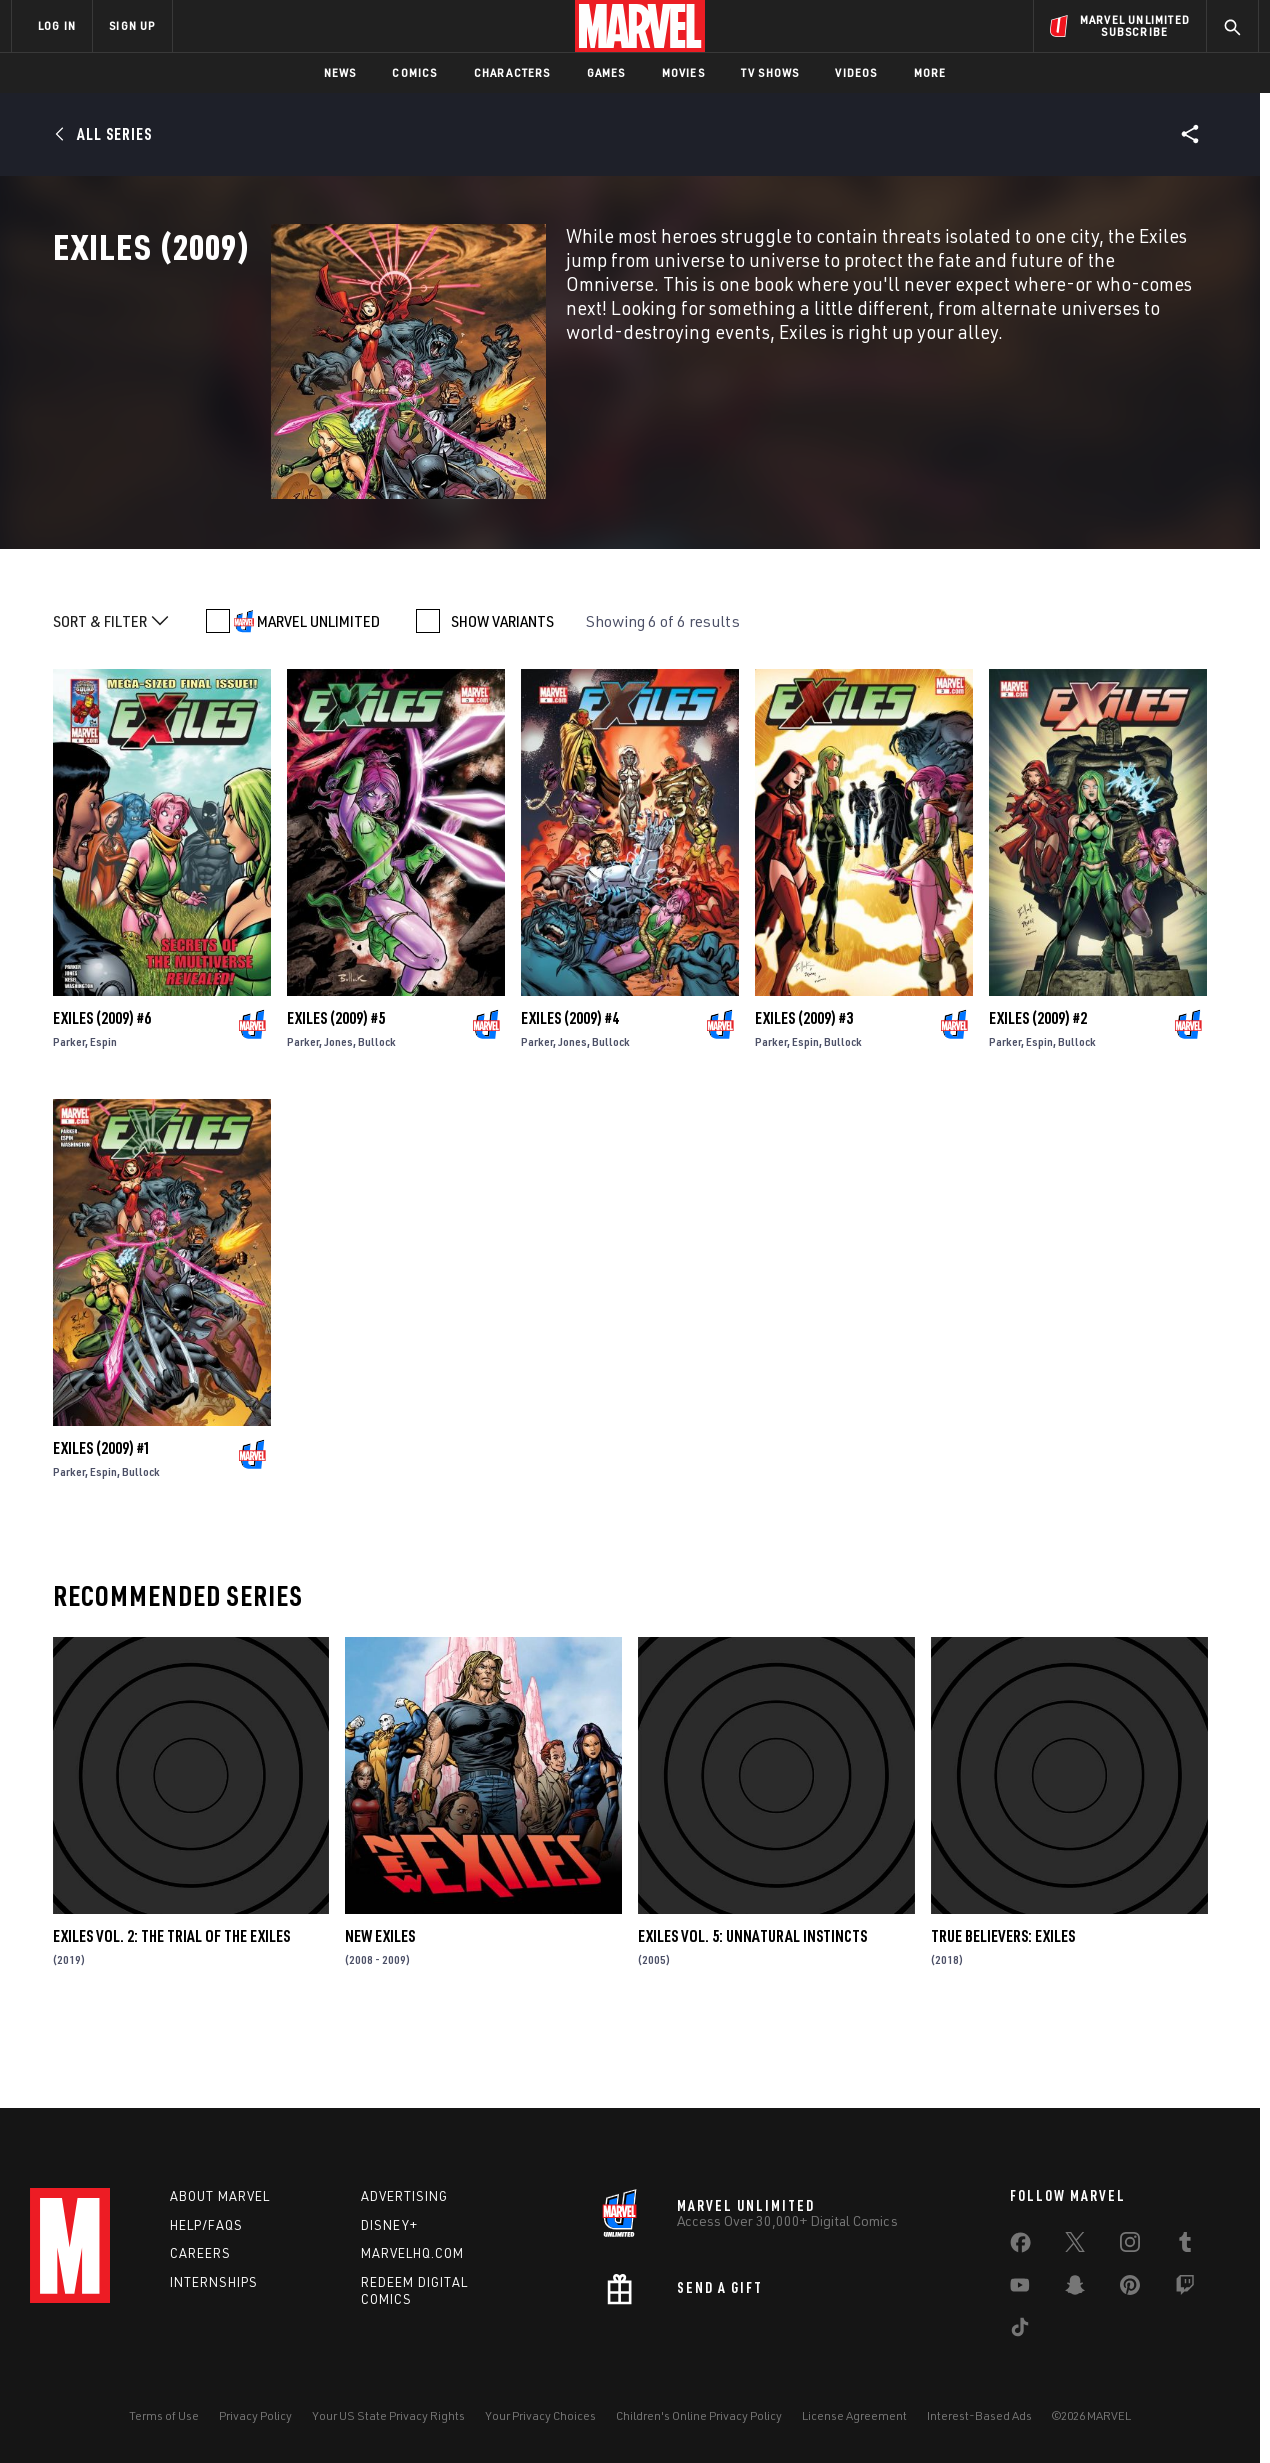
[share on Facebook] (1020, 2247)
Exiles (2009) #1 (102, 1514)
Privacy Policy (255, 2415)
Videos (856, 72)
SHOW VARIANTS (502, 687)
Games (606, 72)
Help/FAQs (206, 2225)
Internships (214, 2282)
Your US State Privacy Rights (388, 2415)
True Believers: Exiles (1003, 2001)
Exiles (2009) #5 (336, 1084)
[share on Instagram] (1130, 2246)
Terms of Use (164, 2415)
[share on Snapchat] (1075, 2289)
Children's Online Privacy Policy (699, 2415)
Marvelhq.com (412, 2253)
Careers (200, 2253)
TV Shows (770, 72)
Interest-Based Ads (979, 2415)
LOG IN (57, 25)
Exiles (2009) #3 (804, 1084)
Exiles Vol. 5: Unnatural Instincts (752, 2001)
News (340, 72)
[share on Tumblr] (1185, 2246)
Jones (338, 1107)
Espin (103, 1107)
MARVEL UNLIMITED (318, 687)
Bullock (377, 1107)
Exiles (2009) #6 (102, 1084)
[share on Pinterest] (1130, 2289)
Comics (414, 72)
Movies (683, 72)
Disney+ (389, 2225)
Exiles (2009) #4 (570, 1084)
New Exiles (380, 2001)
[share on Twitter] (1075, 2246)
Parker (69, 1107)
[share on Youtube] (1020, 2289)
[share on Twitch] (1185, 2289)
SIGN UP (132, 25)
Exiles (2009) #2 (1038, 1084)
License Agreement (854, 2415)
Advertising (404, 2196)
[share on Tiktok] (1020, 2331)
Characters (512, 72)
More (930, 72)
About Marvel (220, 2196)
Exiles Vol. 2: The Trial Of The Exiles (171, 2001)
